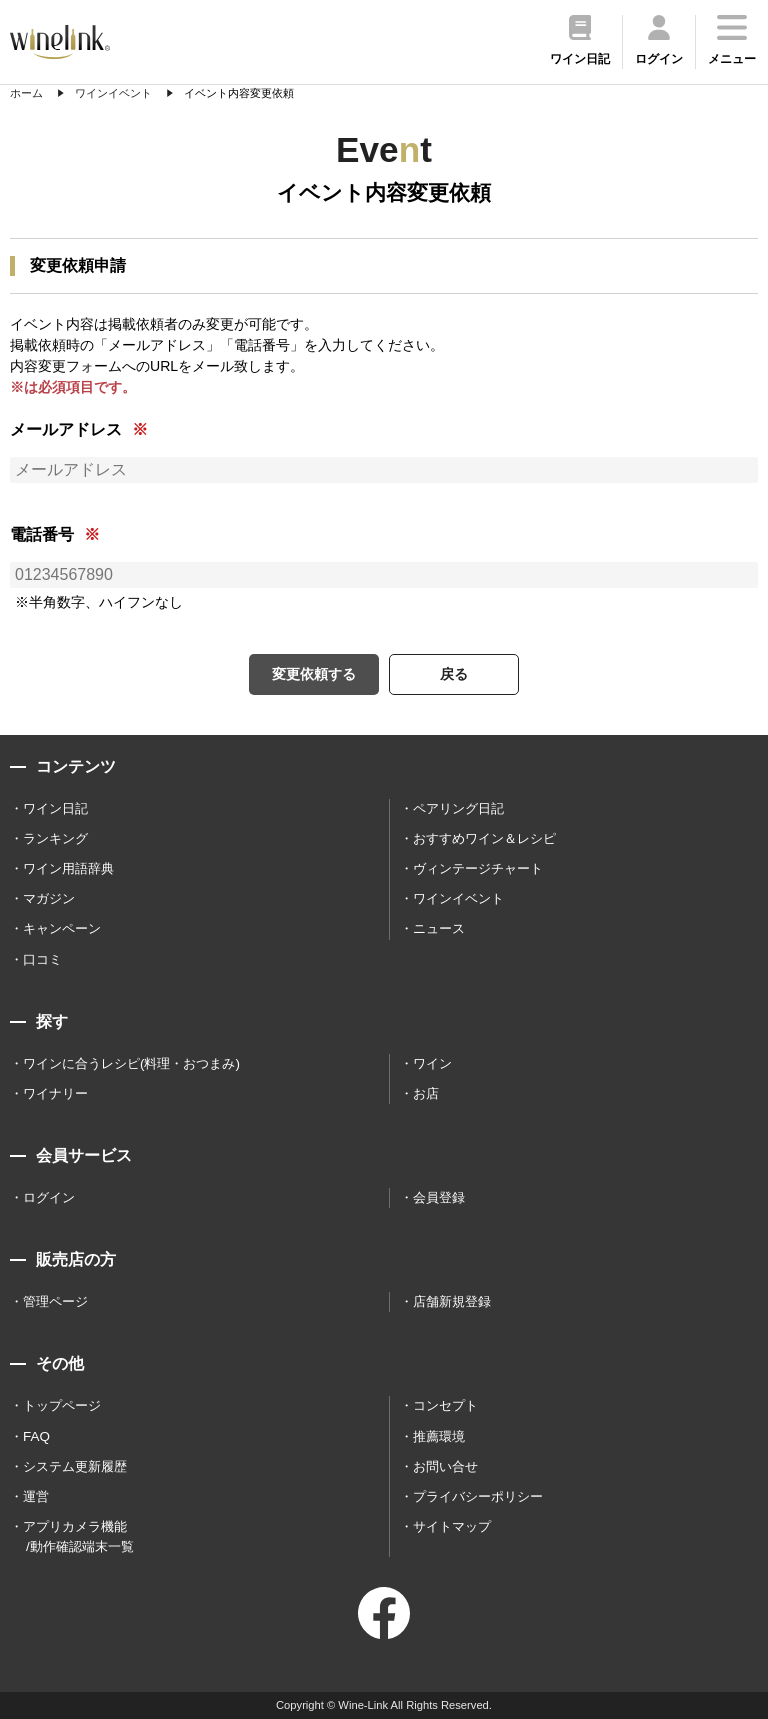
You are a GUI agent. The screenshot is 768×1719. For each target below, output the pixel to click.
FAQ (36, 1436)
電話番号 (42, 534)
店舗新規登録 (452, 1301)
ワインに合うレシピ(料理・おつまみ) (131, 1063)
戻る (454, 674)
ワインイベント (458, 898)
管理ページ (55, 1301)
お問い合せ (445, 1466)
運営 (36, 1496)
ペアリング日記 (458, 808)
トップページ (62, 1405)
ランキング (55, 838)
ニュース (439, 928)
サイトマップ (452, 1526)
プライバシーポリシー (478, 1496)
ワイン (432, 1063)
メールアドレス (66, 429)
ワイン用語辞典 (68, 868)
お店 (426, 1093)
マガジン (49, 898)
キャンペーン (62, 928)
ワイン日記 (55, 808)
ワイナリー (55, 1093)
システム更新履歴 (75, 1466)
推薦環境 (439, 1436)
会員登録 (439, 1197)
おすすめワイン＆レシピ (484, 838)
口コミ (42, 959)
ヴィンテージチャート (478, 868)
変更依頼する (314, 674)
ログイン (49, 1197)
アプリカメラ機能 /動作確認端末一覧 (78, 1536)
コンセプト (445, 1405)
